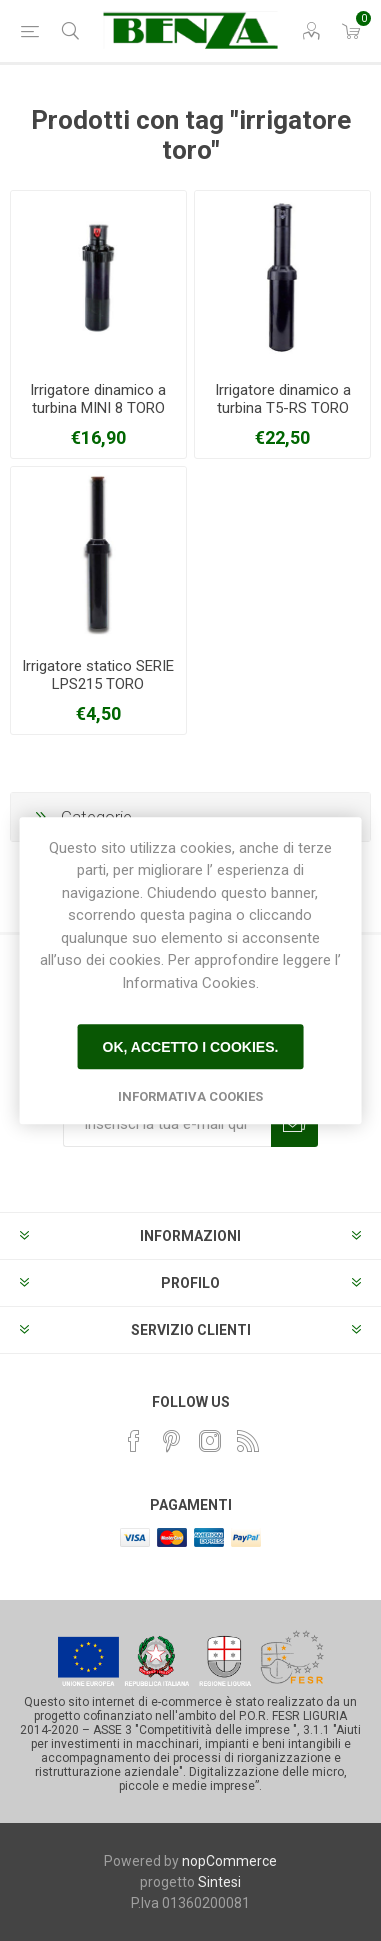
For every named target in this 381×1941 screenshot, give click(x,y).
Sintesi (219, 1882)
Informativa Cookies (190, 1096)
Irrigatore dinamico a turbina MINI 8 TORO (98, 399)
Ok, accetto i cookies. (191, 1047)
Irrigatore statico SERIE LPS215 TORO (98, 675)
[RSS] (248, 1441)
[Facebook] (134, 1441)
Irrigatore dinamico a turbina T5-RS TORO (283, 399)
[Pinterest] (172, 1441)
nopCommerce (229, 1861)
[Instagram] (210, 1441)
